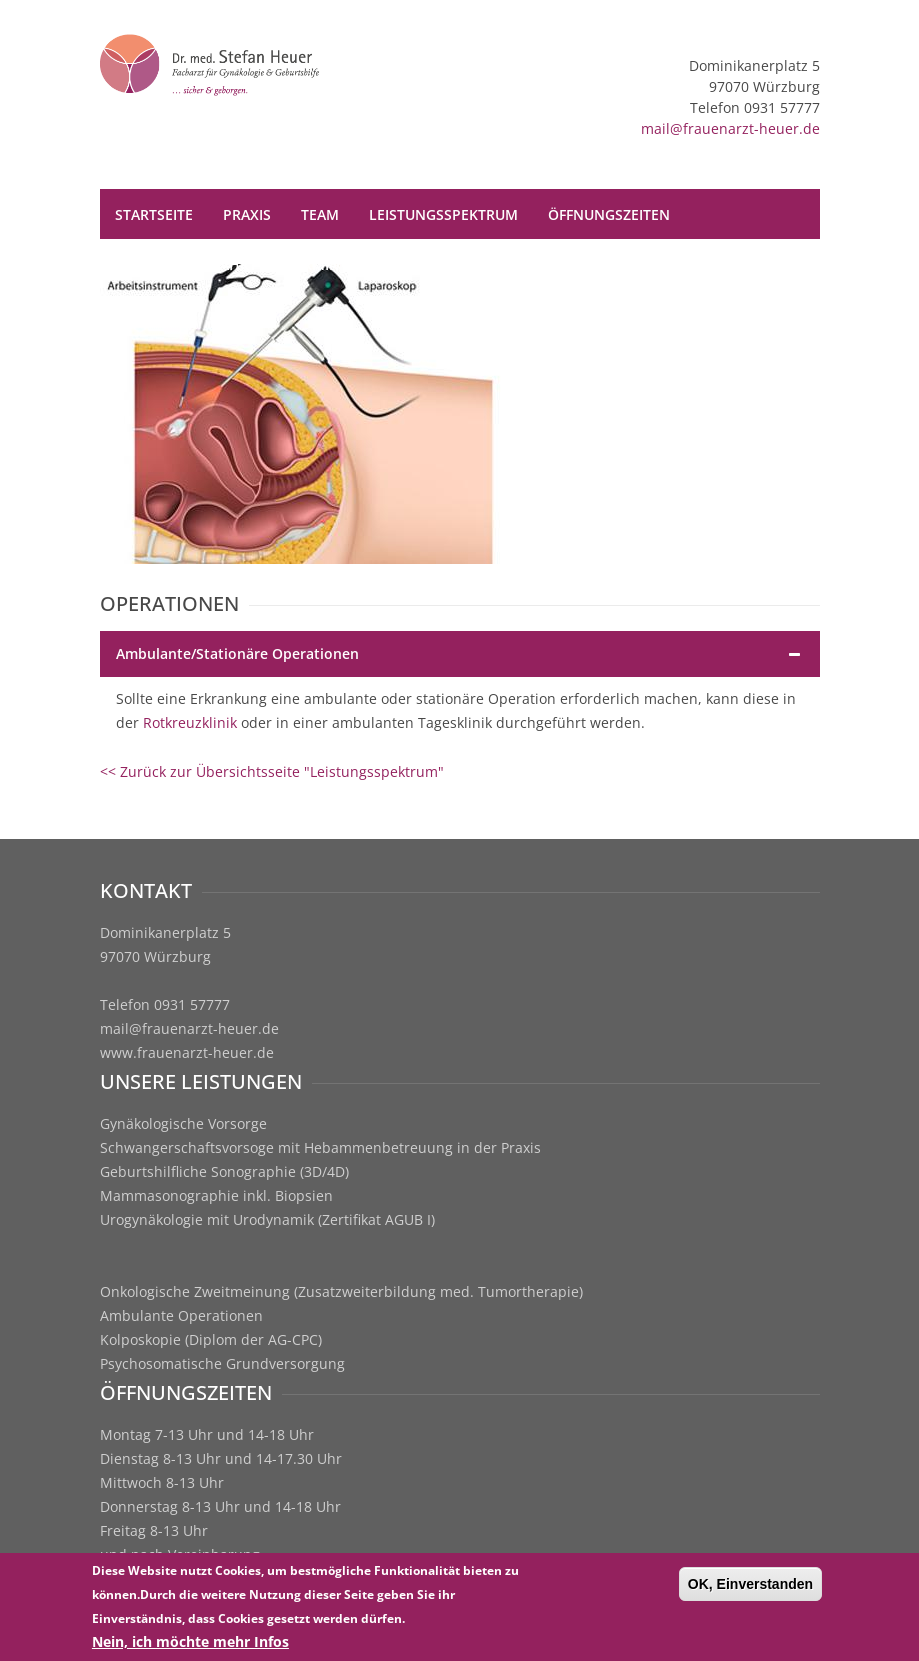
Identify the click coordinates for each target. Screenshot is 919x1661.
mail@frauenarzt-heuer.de (730, 128)
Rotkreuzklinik (190, 722)
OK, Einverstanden (750, 1586)
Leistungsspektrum (443, 214)
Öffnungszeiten (609, 214)
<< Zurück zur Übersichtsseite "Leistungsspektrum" (272, 771)
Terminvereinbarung (367, 264)
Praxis (247, 214)
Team (320, 214)
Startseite (154, 214)
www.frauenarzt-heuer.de (187, 1052)
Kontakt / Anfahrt (186, 264)
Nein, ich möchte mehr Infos (190, 1643)
